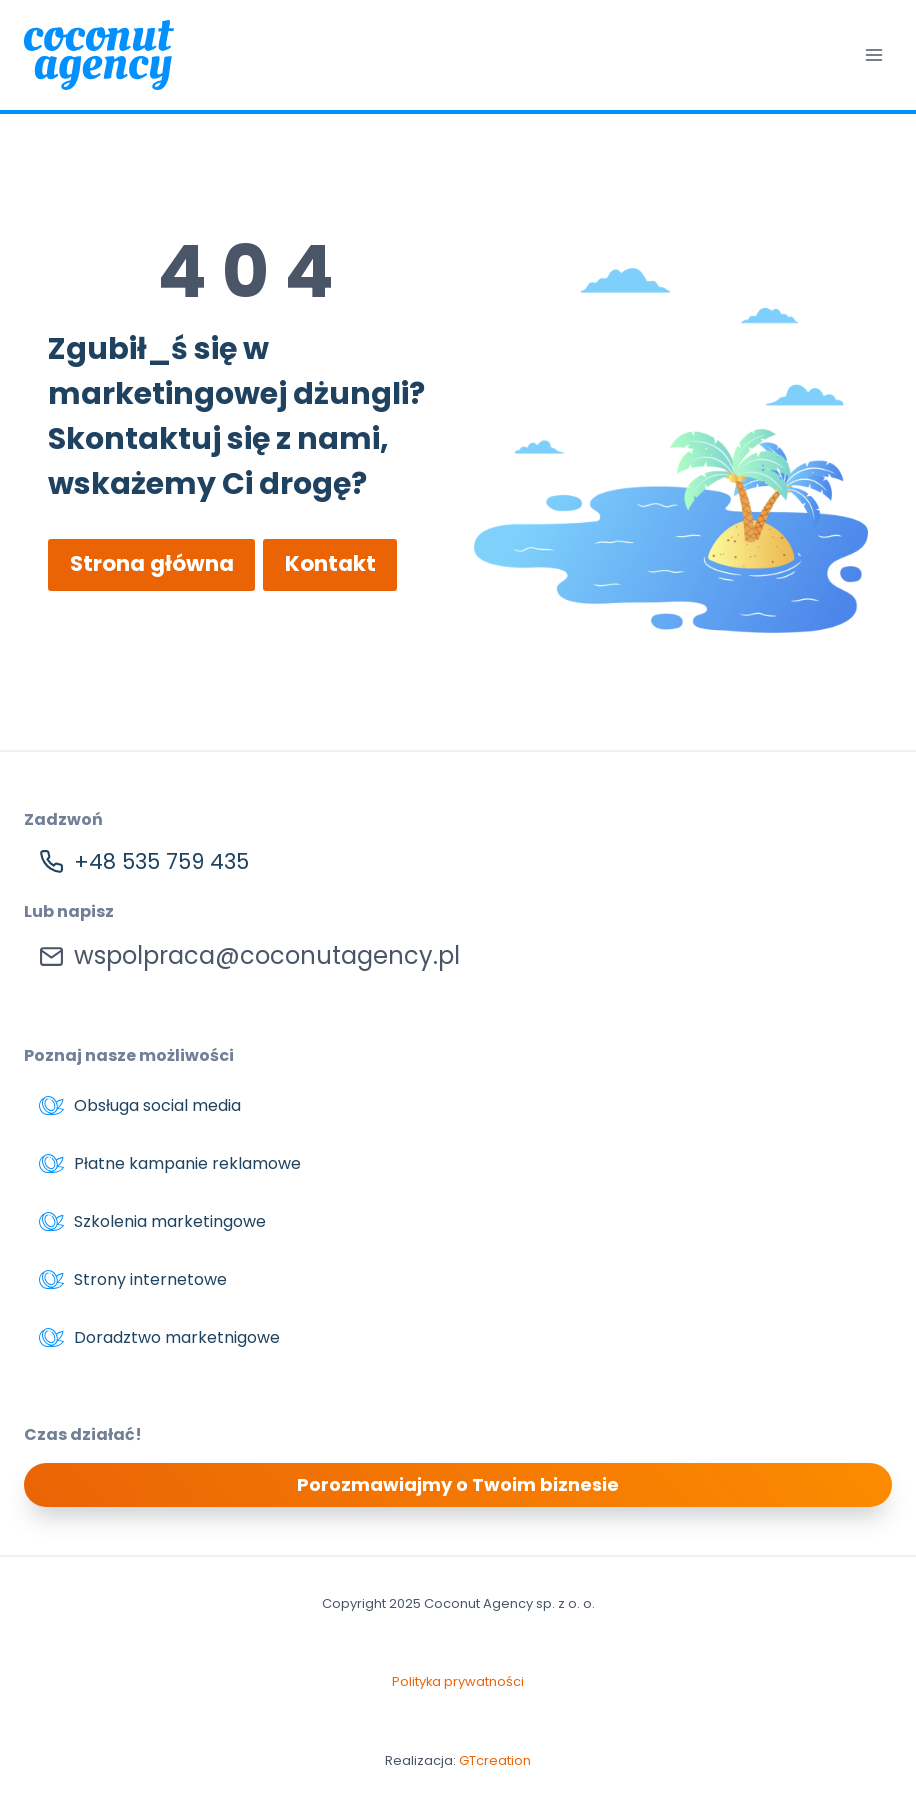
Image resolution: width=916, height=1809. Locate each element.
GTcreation (495, 1760)
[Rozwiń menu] (873, 54)
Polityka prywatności (458, 1682)
